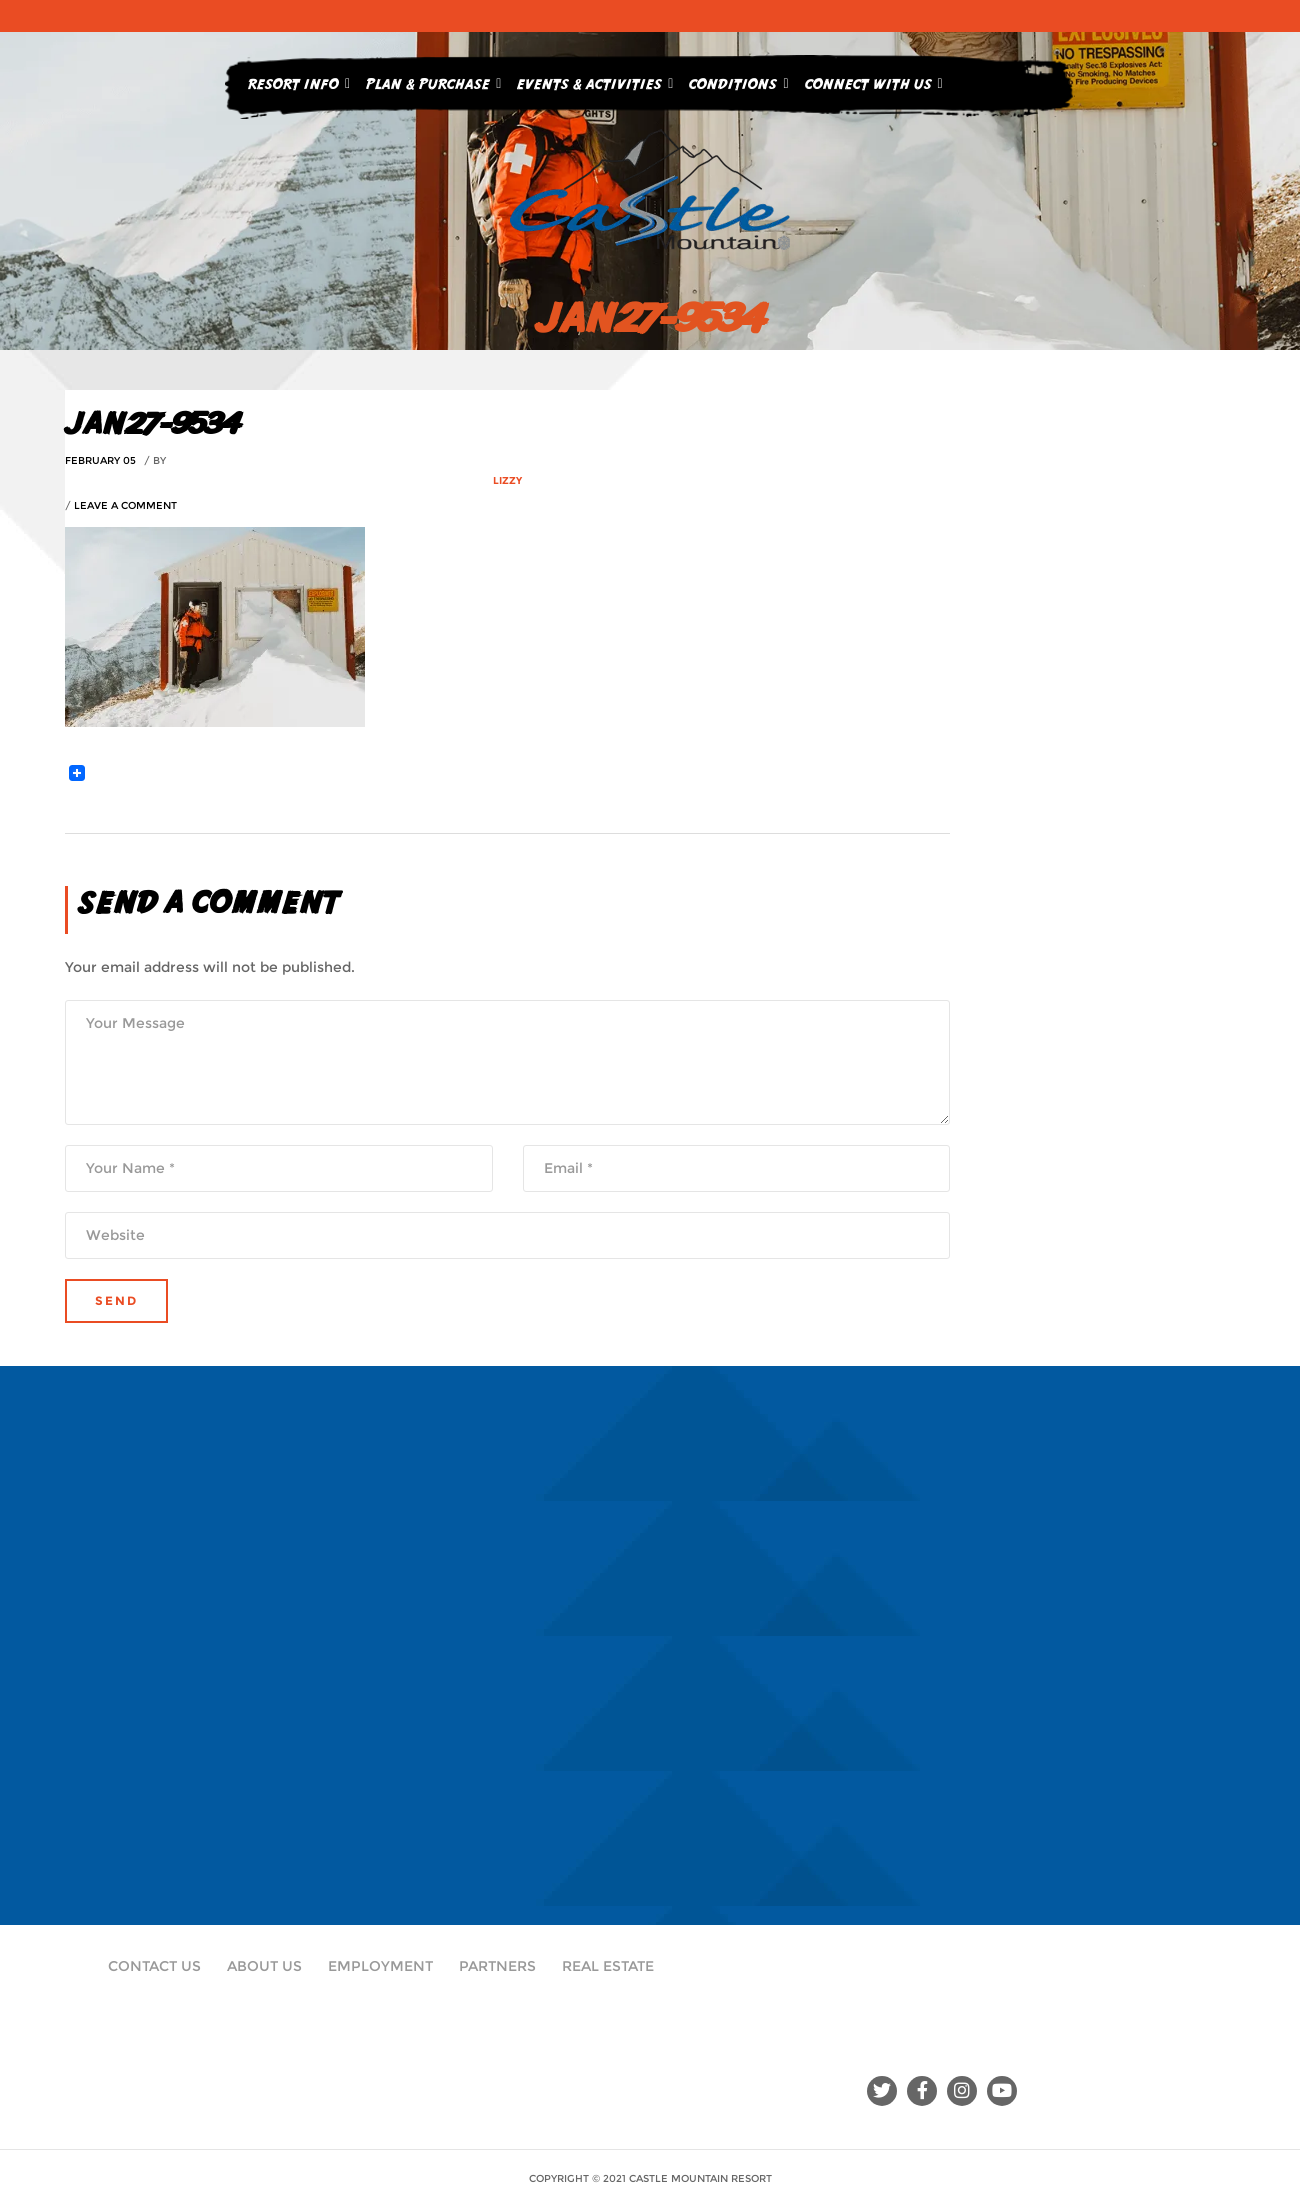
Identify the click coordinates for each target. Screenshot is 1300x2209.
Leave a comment (125, 505)
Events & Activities (595, 80)
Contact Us (154, 1966)
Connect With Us (874, 80)
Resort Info (299, 80)
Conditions (738, 80)
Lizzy (507, 480)
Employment (380, 1966)
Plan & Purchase (433, 80)
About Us (264, 1966)
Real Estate (608, 1966)
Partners (497, 1966)
